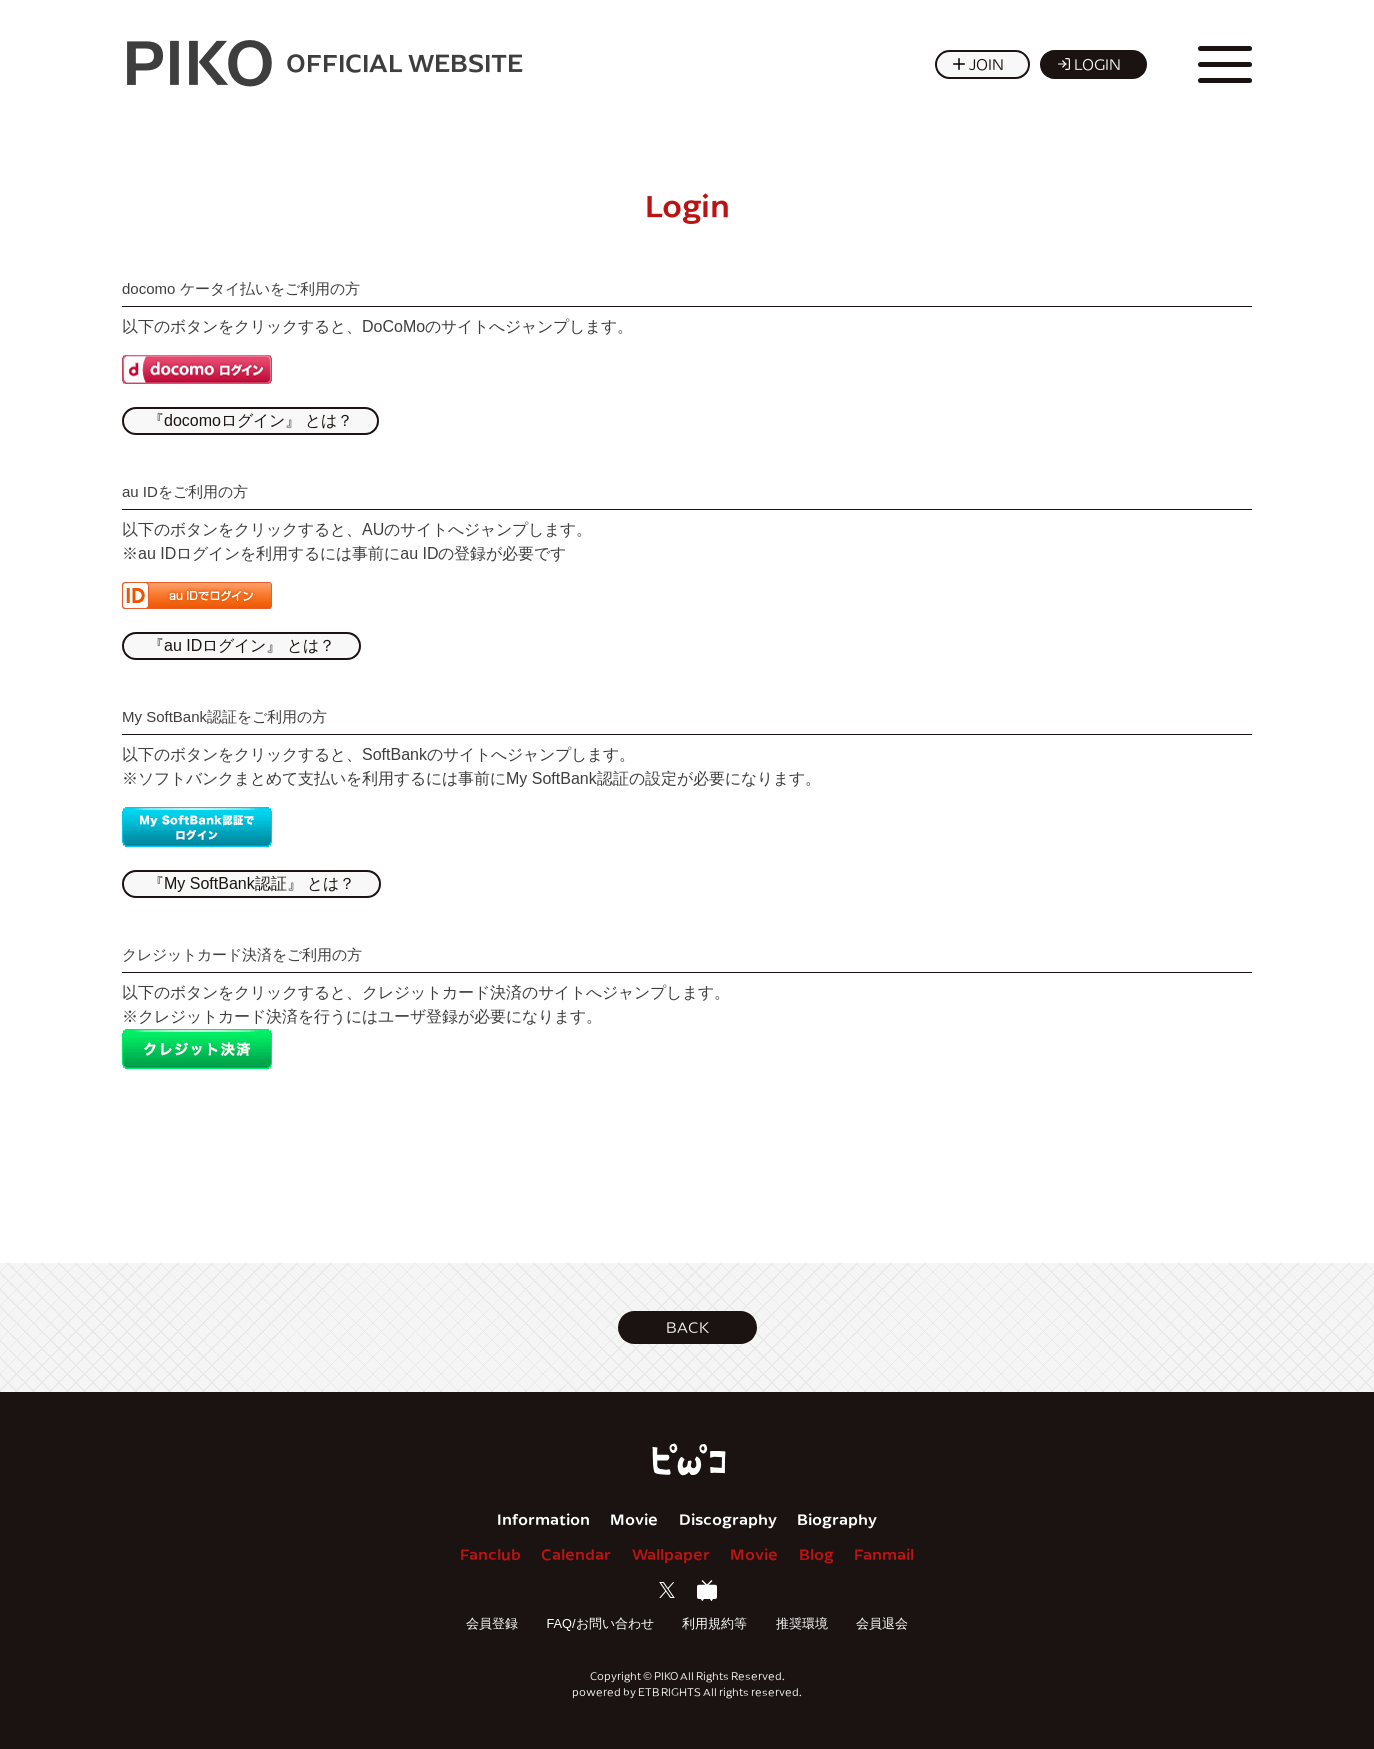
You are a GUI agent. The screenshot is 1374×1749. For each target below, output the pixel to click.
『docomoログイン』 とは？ (250, 420)
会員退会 (882, 1623)
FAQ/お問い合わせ (599, 1623)
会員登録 (492, 1623)
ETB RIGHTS (669, 1691)
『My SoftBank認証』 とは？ (251, 883)
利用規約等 (714, 1623)
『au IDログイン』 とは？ (241, 645)
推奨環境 (802, 1623)
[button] (687, 1327)
